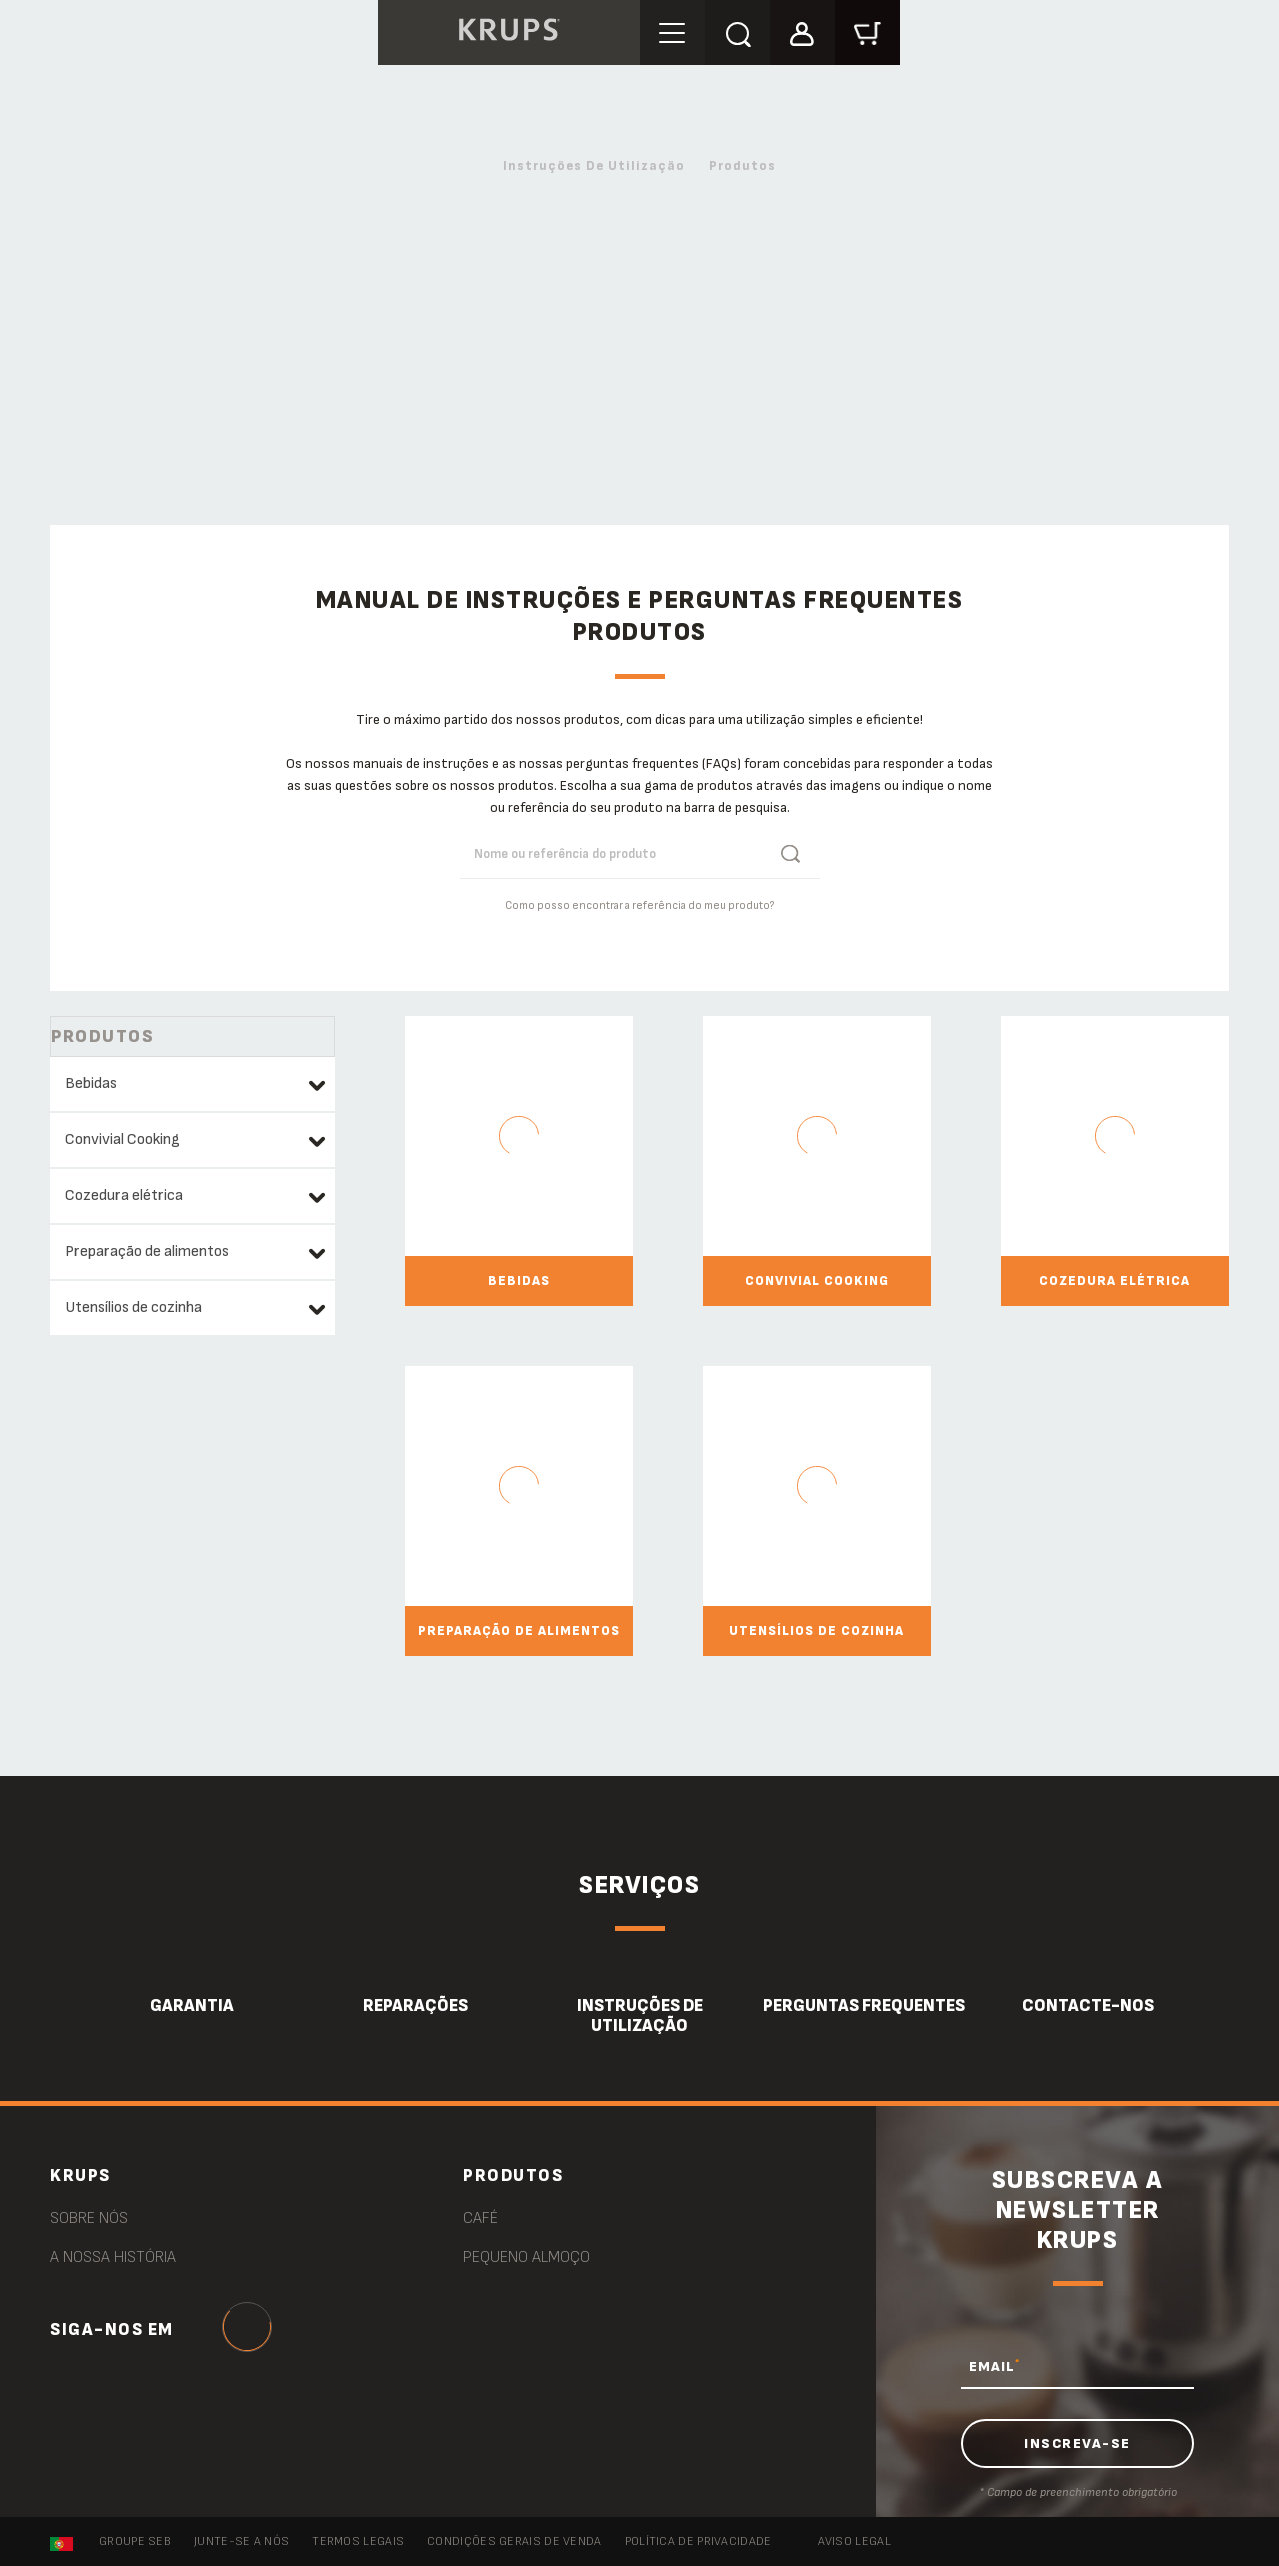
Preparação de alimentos (147, 1251)
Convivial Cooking (122, 1139)
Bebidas (91, 1083)
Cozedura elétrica (124, 1195)
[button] (802, 31)
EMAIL (994, 2366)
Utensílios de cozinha (133, 1307)
